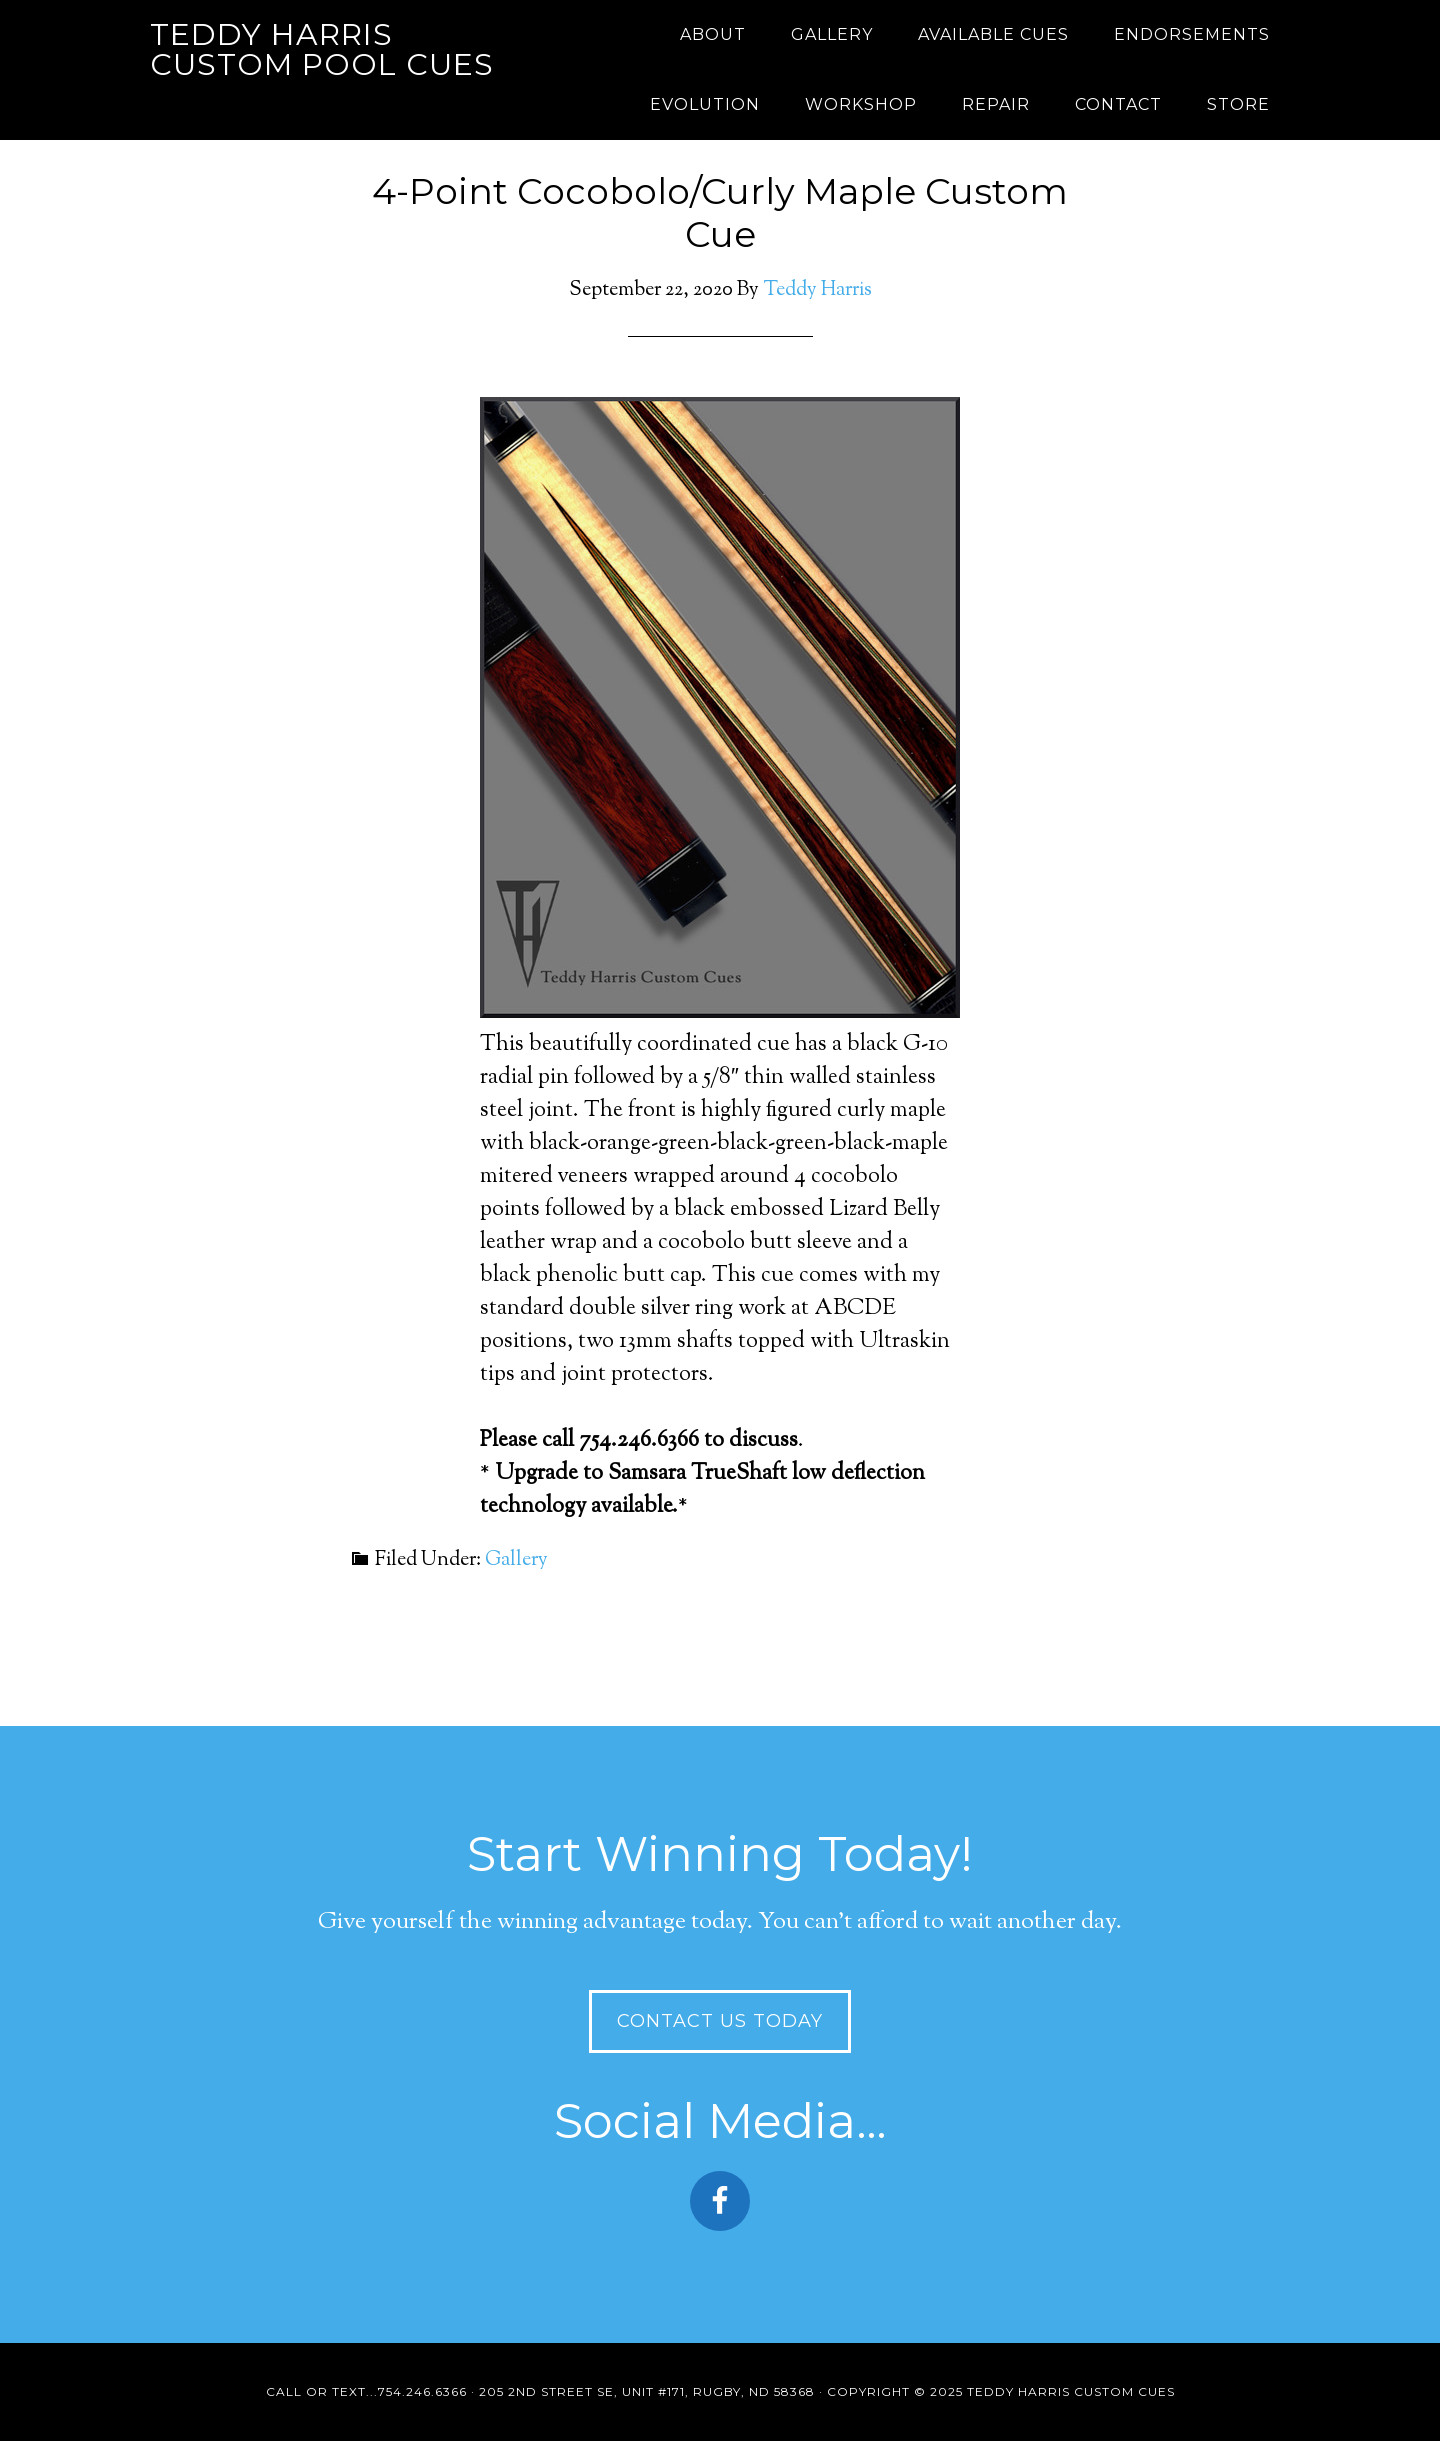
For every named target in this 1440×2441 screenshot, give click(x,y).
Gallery (516, 1560)
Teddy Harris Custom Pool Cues (322, 49)
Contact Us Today (720, 2021)
